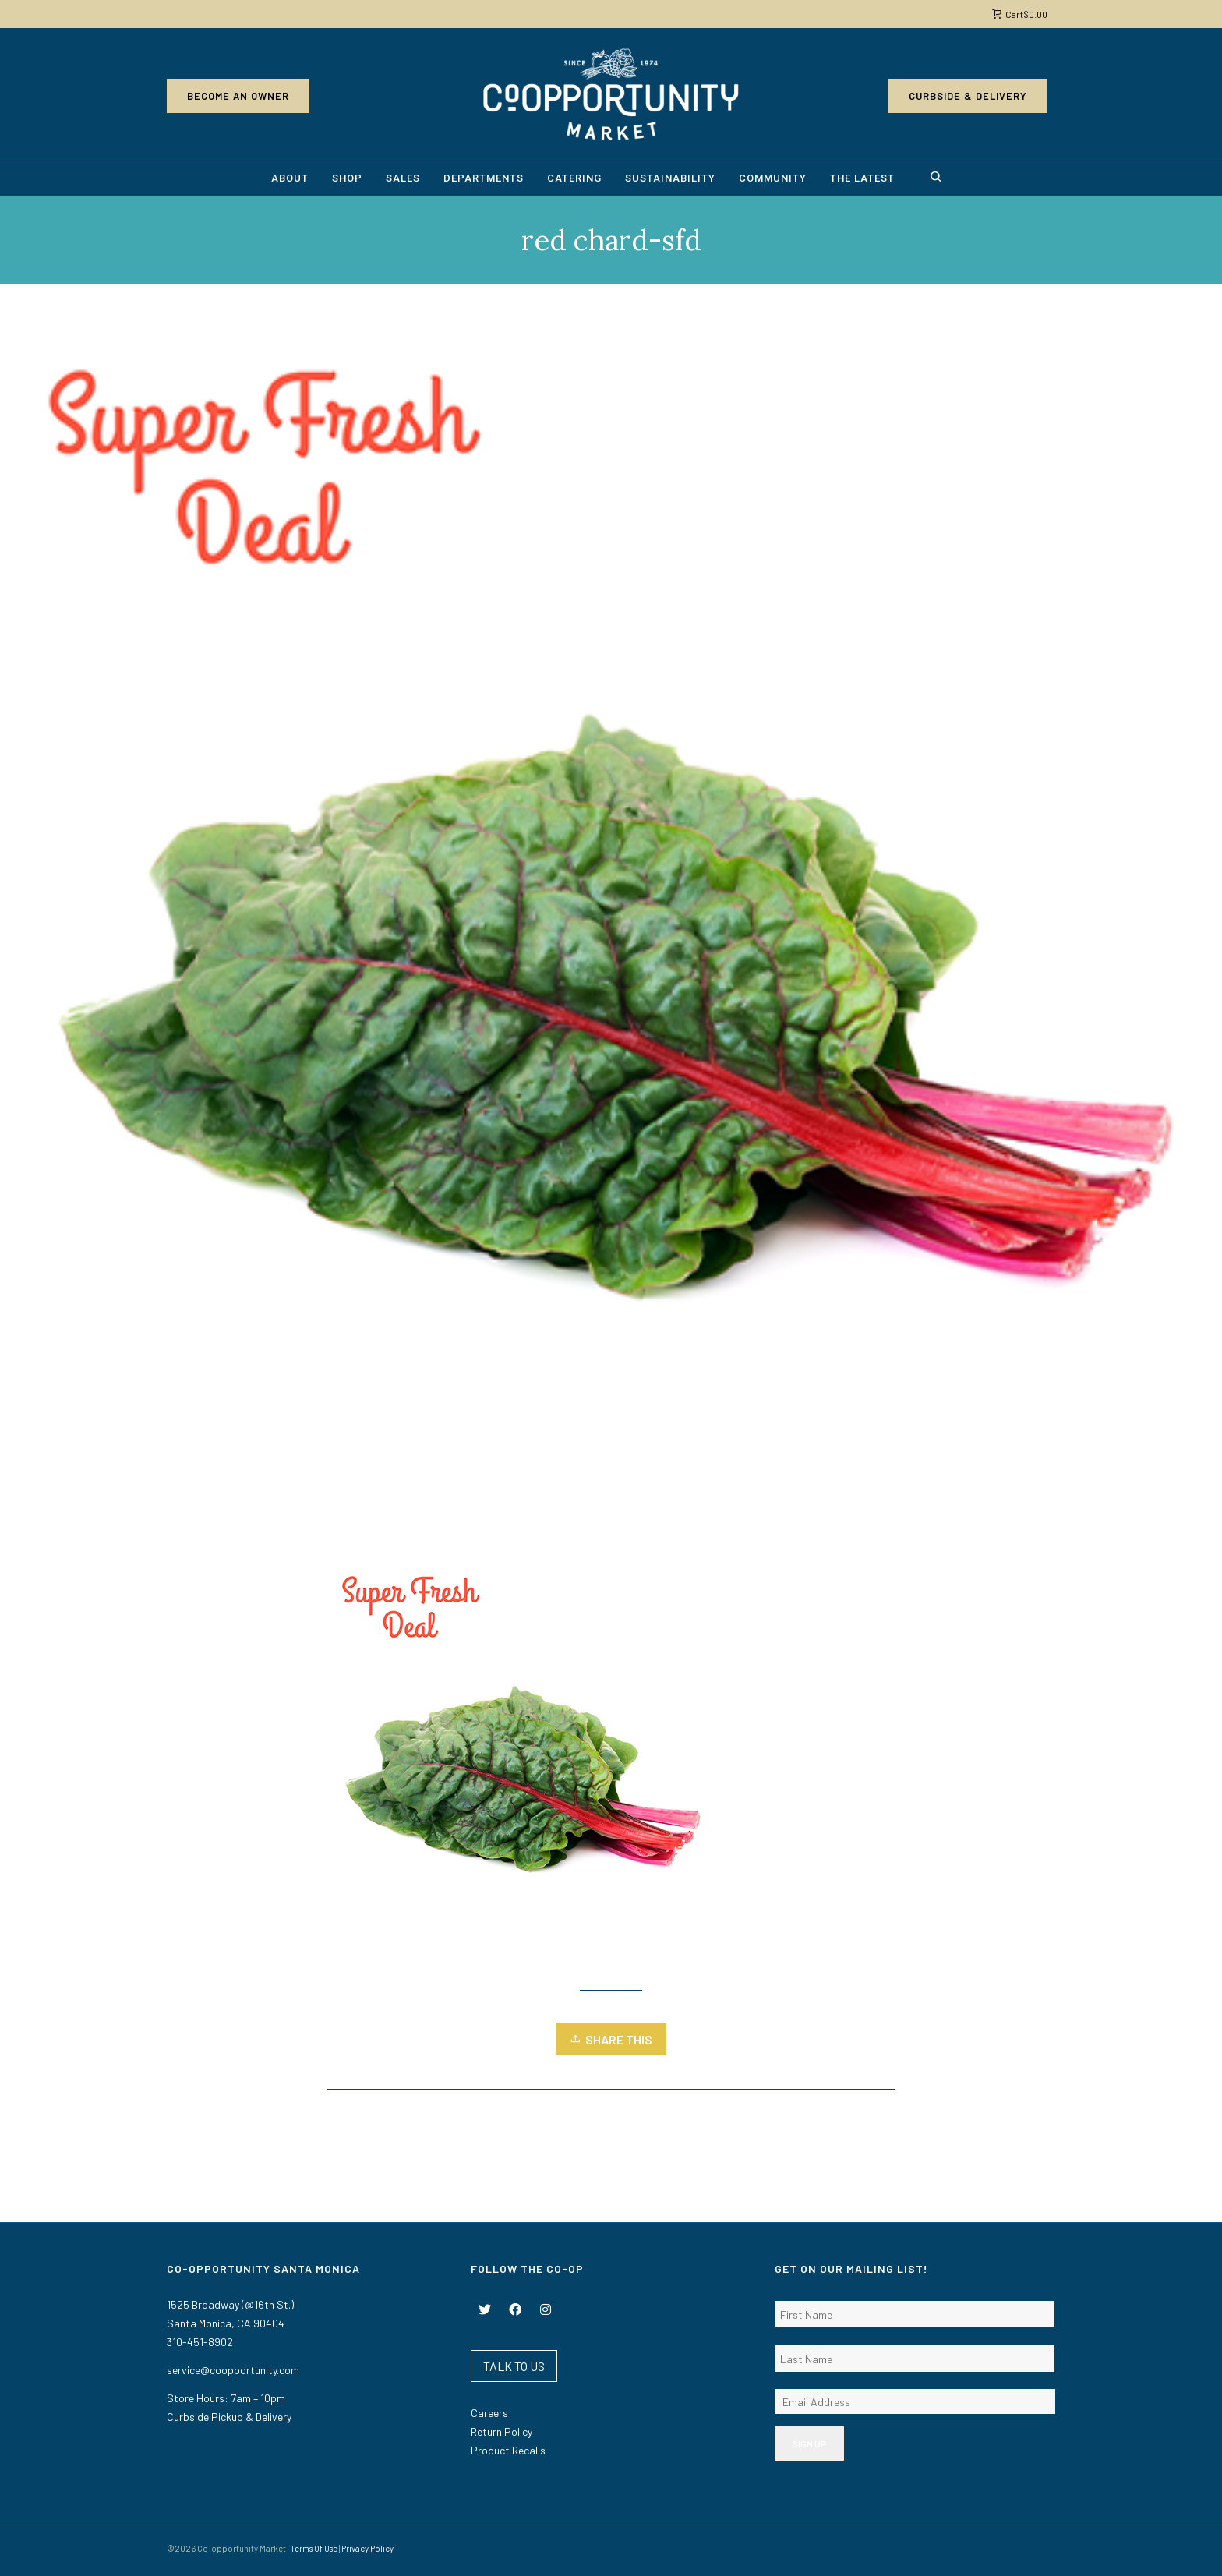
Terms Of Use (313, 2548)
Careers (489, 2412)
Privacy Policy (367, 2548)
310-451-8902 (200, 2341)
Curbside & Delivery (968, 96)
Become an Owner (238, 96)
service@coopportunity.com (233, 2369)
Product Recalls (508, 2450)
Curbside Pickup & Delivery (229, 2416)
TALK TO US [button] (514, 2366)
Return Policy (501, 2431)
